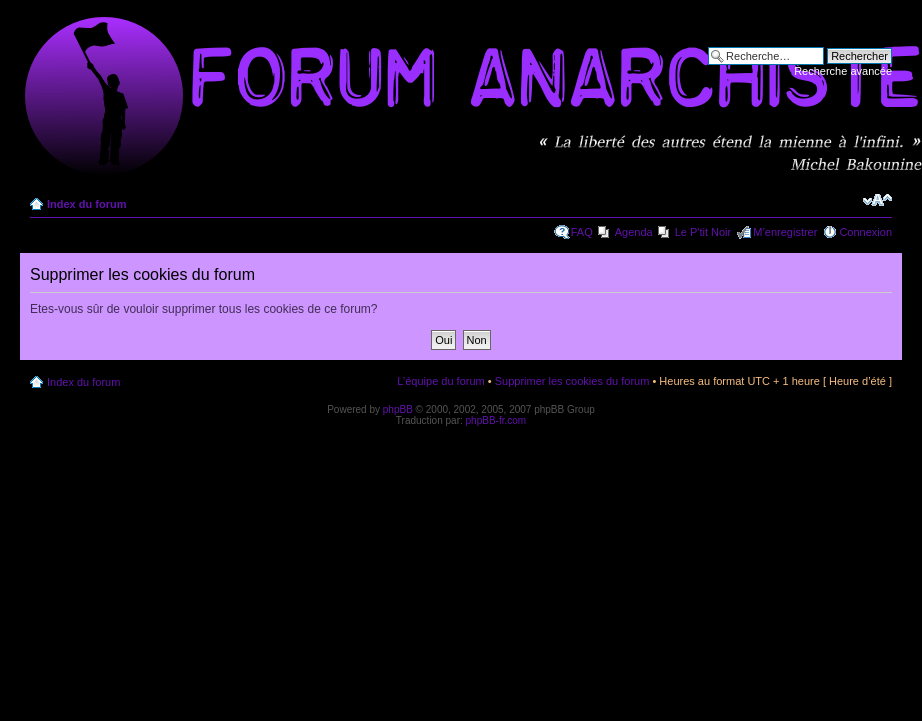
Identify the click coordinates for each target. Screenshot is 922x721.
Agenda (634, 232)
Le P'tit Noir (703, 232)
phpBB (398, 409)
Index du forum (86, 204)
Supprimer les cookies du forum (572, 381)
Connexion (865, 232)
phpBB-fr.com (496, 420)
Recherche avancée (843, 71)
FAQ (582, 232)
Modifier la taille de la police (877, 200)
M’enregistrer (785, 232)
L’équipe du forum (440, 381)
